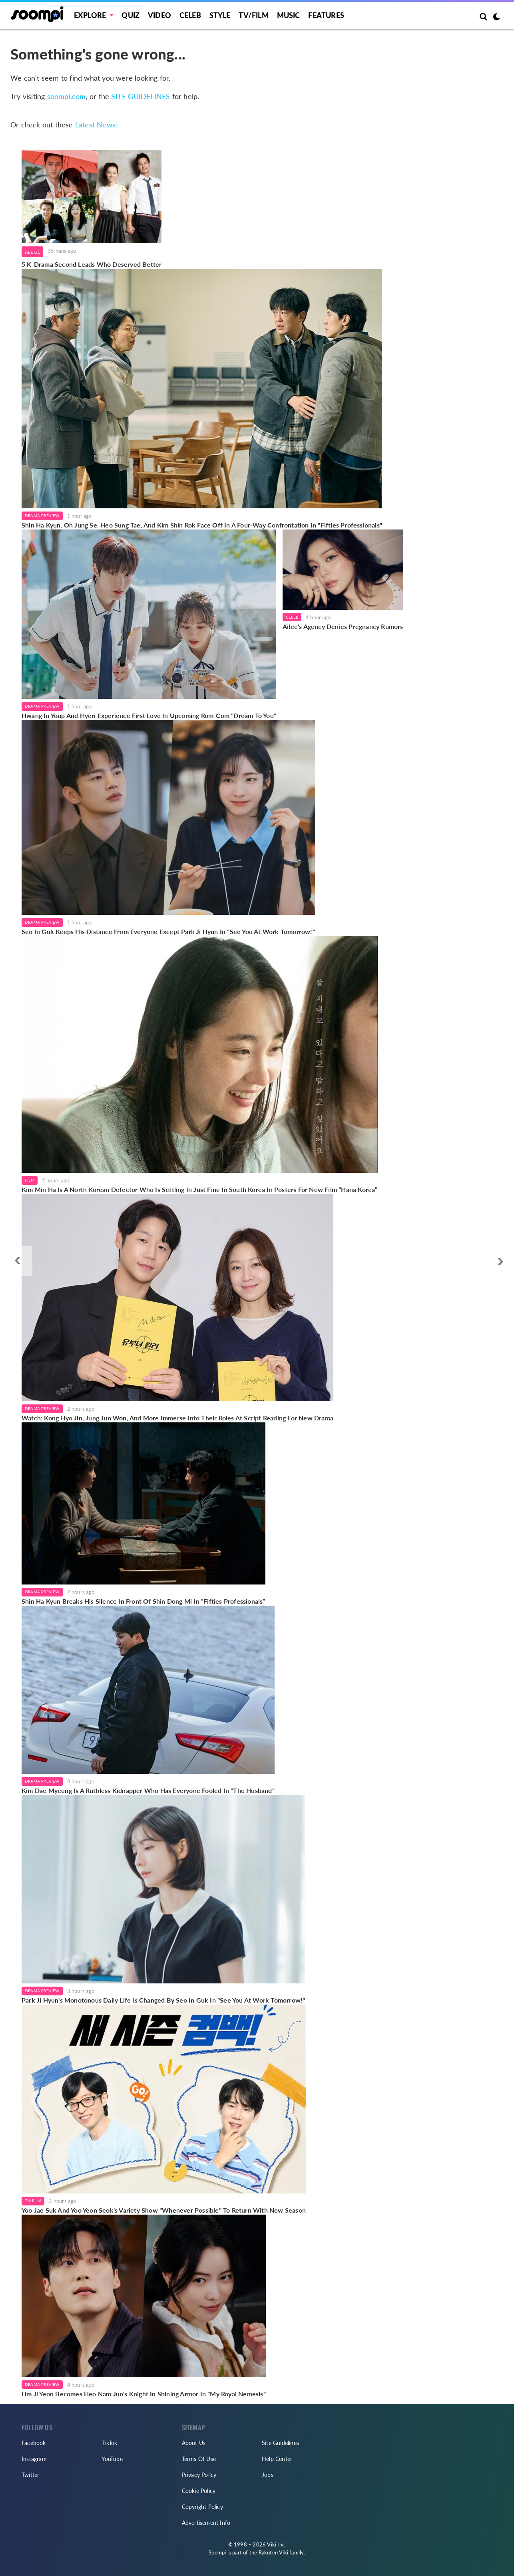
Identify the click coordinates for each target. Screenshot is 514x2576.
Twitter (30, 2474)
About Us (194, 2442)
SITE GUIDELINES (140, 96)
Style (220, 15)
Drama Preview (42, 515)
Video (159, 15)
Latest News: (96, 124)
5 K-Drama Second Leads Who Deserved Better (91, 264)
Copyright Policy (202, 2506)
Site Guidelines (280, 2442)
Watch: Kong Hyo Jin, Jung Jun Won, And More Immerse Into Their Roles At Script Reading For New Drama (177, 1418)
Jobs (267, 2474)
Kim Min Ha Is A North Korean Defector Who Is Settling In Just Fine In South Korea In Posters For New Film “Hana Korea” (200, 1189)
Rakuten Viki (273, 2552)
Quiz (130, 15)
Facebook (34, 2442)
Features (326, 15)
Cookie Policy (199, 2490)
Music (288, 15)
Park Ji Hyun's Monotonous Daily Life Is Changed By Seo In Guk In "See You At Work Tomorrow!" (163, 2000)
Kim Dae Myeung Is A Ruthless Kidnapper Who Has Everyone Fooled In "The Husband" (148, 1790)
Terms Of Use (199, 2458)
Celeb (190, 15)
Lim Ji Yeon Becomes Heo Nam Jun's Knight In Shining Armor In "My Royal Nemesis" (144, 2394)
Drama (32, 252)
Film (29, 1180)
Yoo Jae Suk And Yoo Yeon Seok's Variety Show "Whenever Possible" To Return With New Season (164, 2210)
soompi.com (66, 96)
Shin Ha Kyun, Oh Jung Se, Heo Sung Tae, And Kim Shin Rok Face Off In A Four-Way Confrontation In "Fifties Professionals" (202, 525)
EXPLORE (90, 15)
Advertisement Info (206, 2522)
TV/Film (33, 2200)
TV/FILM (253, 15)
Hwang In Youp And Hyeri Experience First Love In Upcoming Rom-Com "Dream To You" (149, 715)
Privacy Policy (199, 2474)
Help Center (277, 2458)
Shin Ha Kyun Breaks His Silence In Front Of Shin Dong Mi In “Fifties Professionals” (143, 1601)
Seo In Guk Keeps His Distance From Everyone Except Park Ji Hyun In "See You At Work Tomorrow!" (168, 931)
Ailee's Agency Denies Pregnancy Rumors (343, 626)
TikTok (109, 2442)
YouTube (112, 2458)
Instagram (34, 2458)
